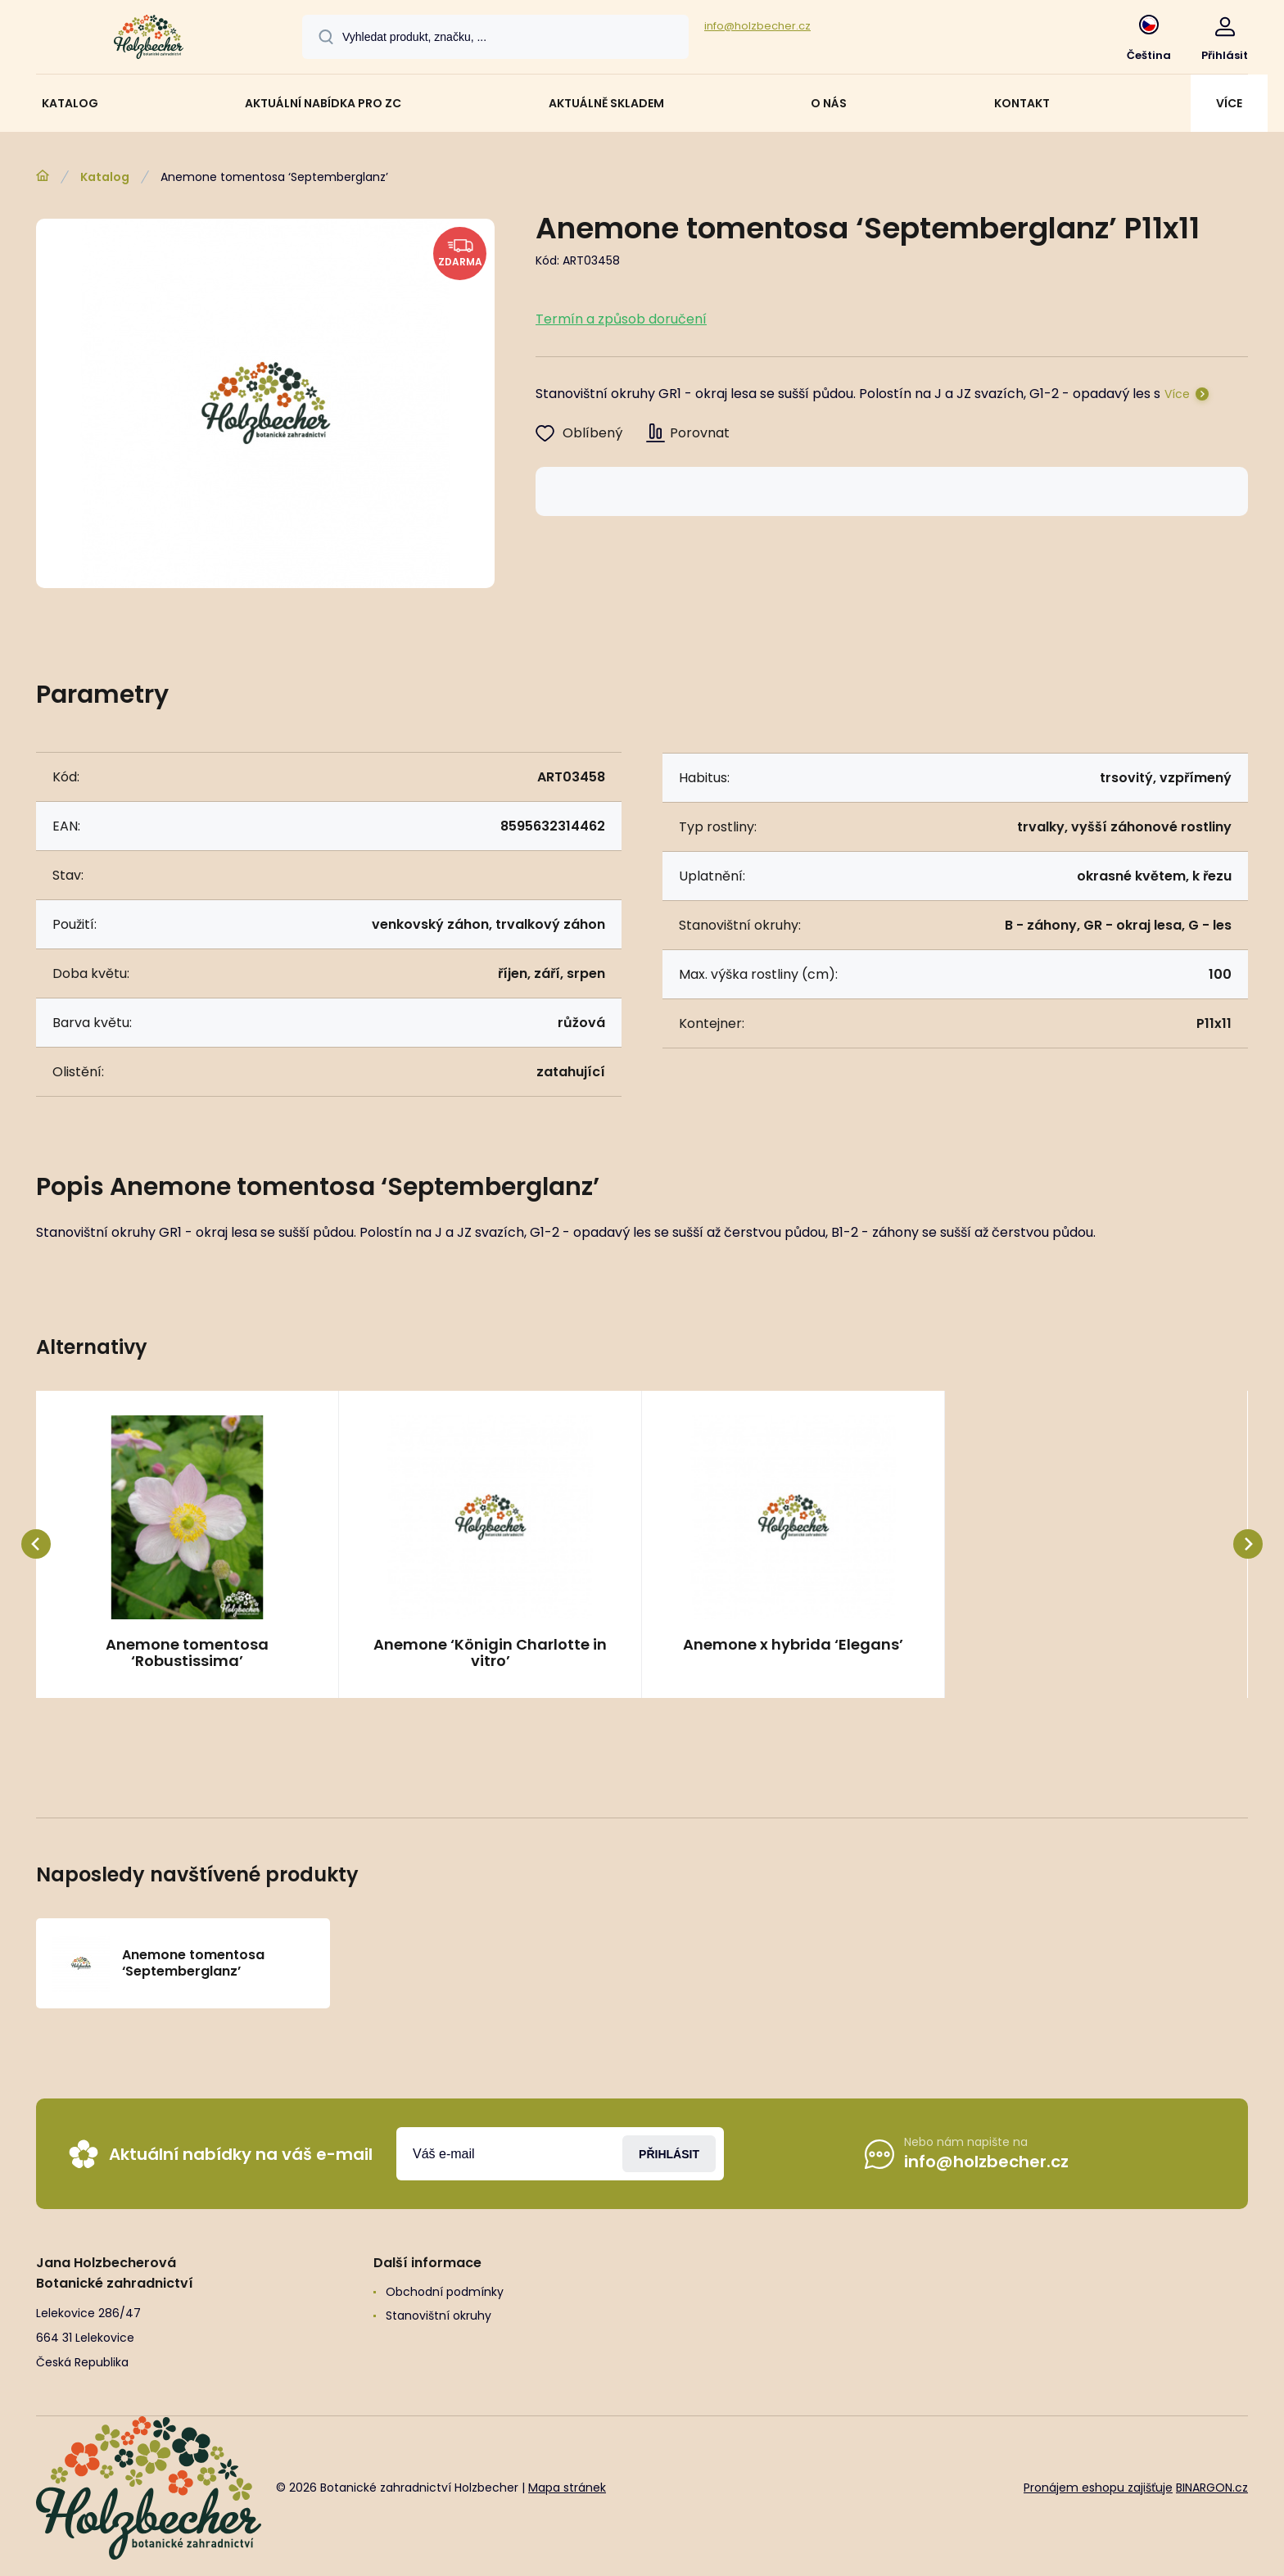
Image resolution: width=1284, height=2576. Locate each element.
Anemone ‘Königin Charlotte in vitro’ (490, 1653)
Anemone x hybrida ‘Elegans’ (793, 1646)
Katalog (104, 177)
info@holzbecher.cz (757, 26)
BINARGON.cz (1212, 2487)
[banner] (148, 39)
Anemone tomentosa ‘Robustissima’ (187, 1653)
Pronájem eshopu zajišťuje (1098, 2487)
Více (1177, 394)
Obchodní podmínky (445, 2292)
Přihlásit (669, 2153)
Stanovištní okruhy (438, 2315)
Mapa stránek (567, 2487)
